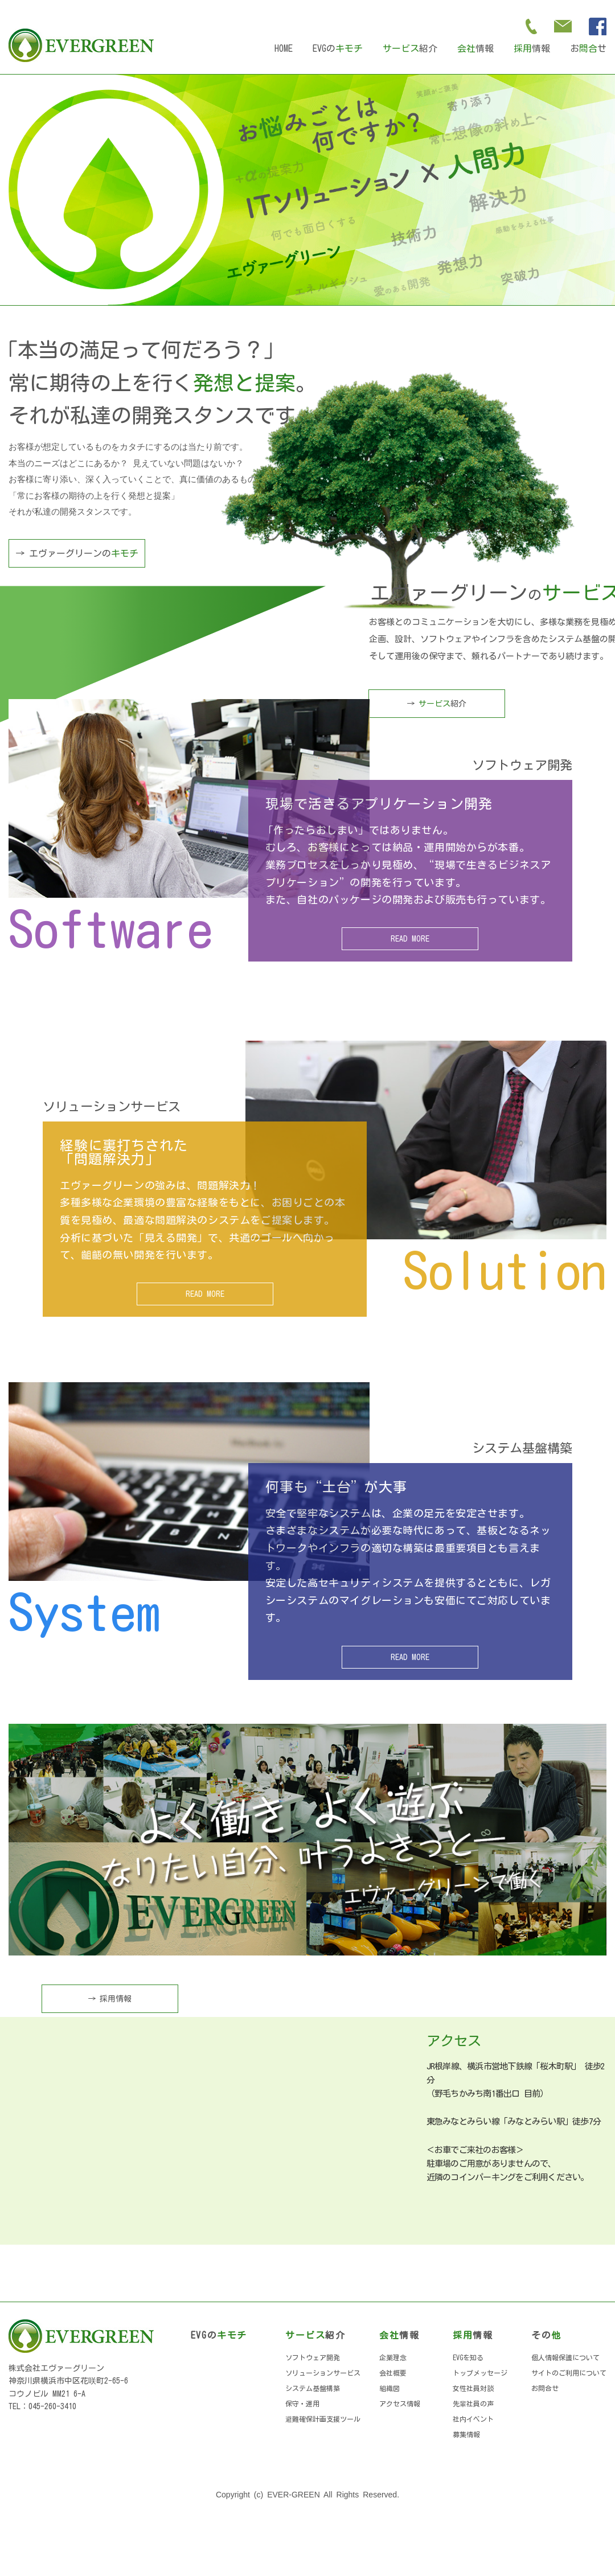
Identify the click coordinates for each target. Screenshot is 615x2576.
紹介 (410, 48)
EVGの (338, 48)
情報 (475, 48)
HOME (283, 48)
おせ (588, 48)
